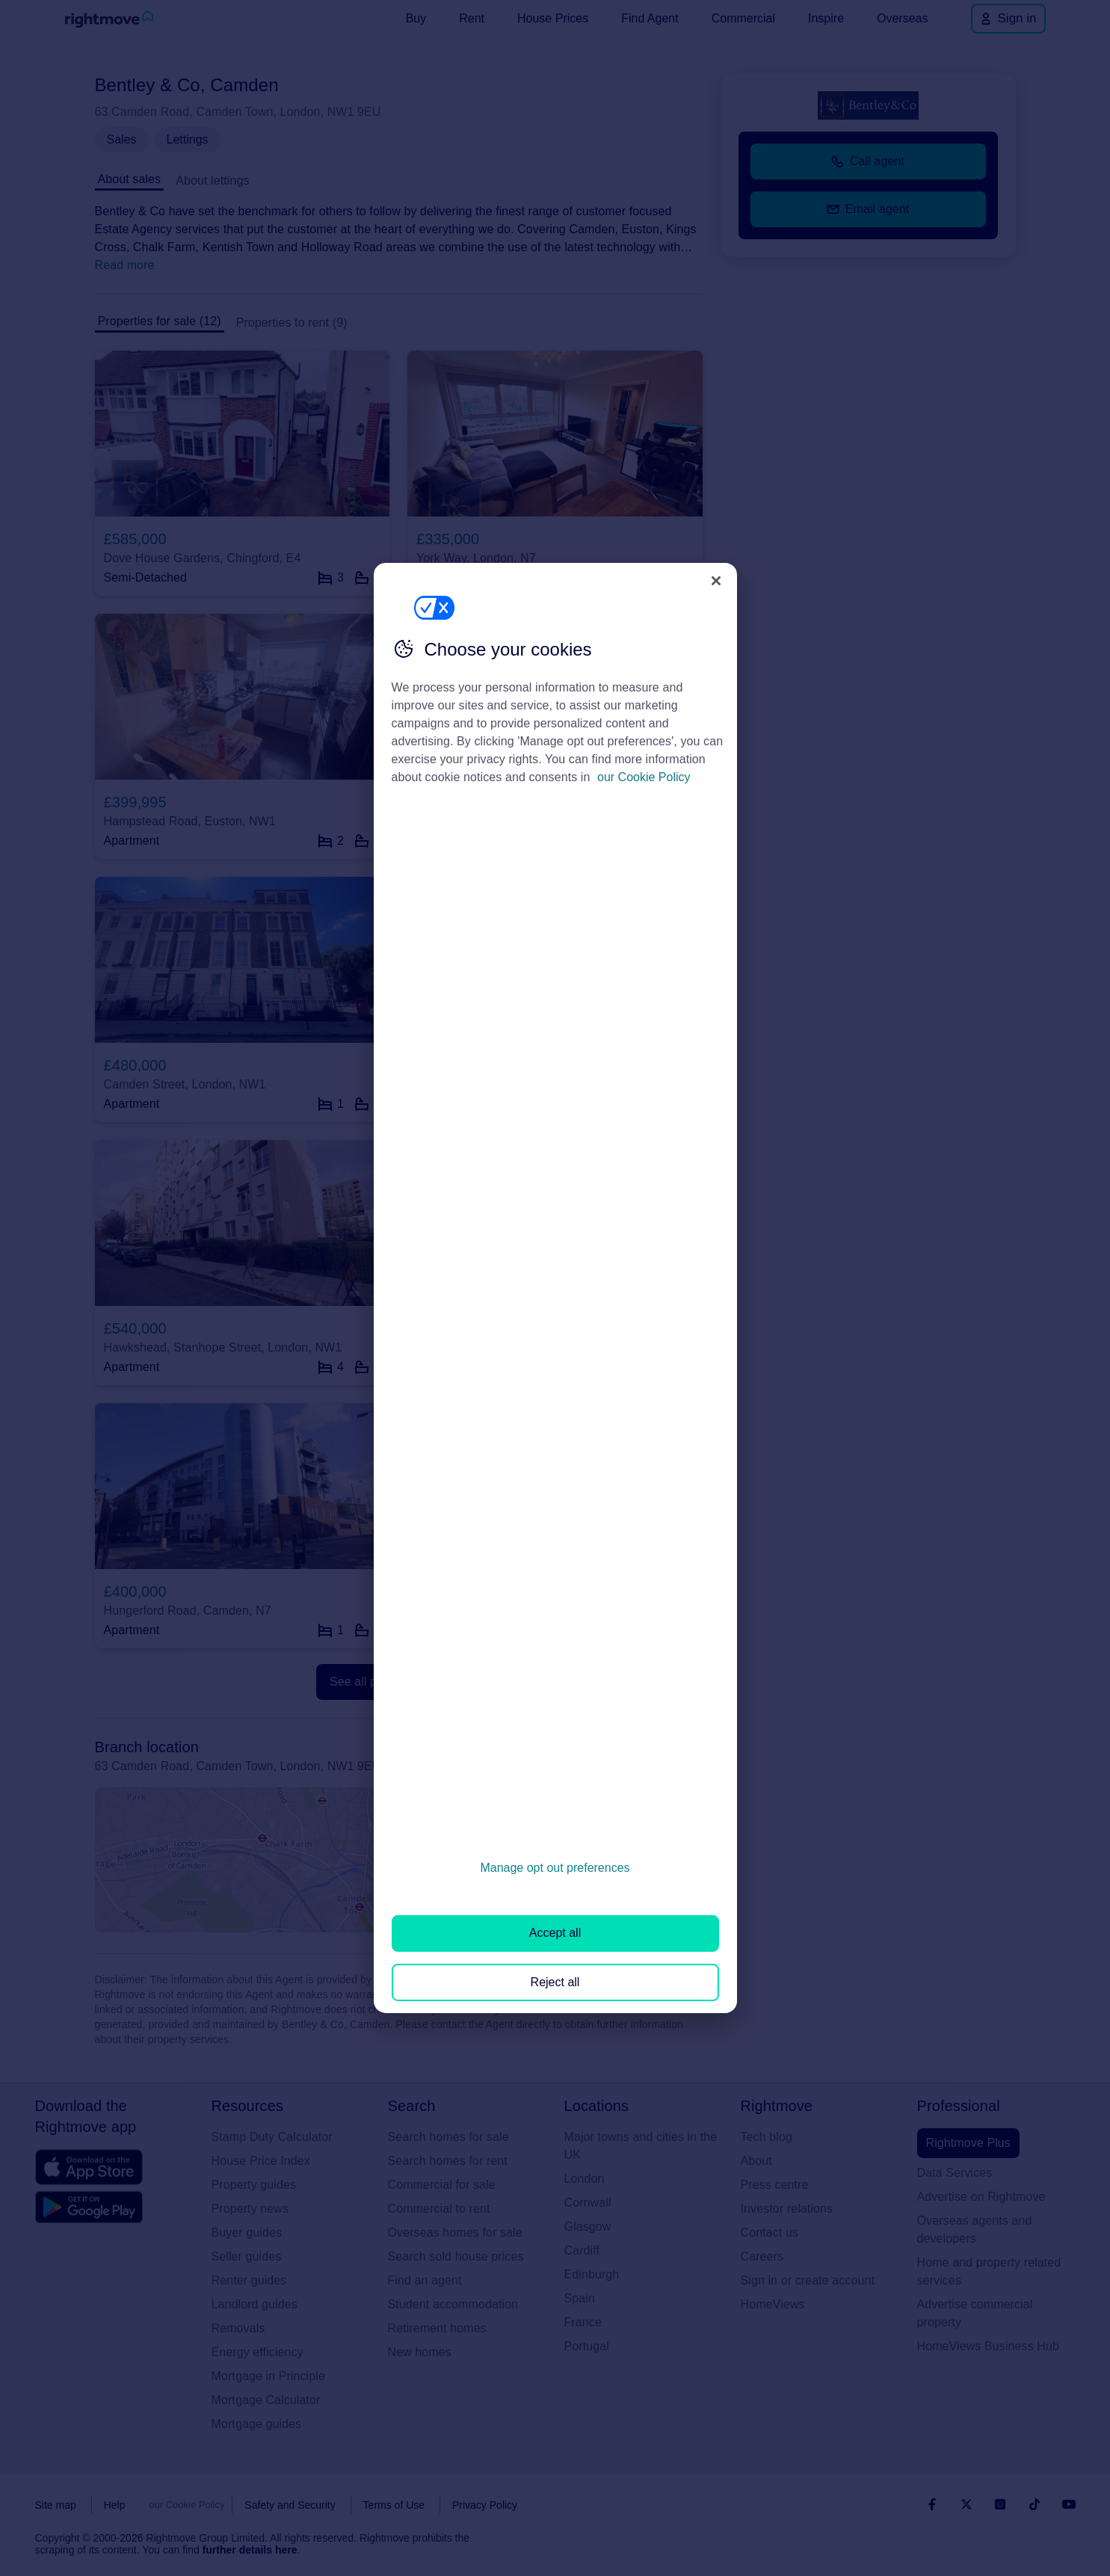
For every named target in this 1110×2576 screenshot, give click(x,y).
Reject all (555, 1982)
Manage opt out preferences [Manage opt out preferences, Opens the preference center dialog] (554, 1867)
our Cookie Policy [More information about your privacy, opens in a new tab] (644, 777)
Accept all (555, 1932)
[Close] (716, 580)
